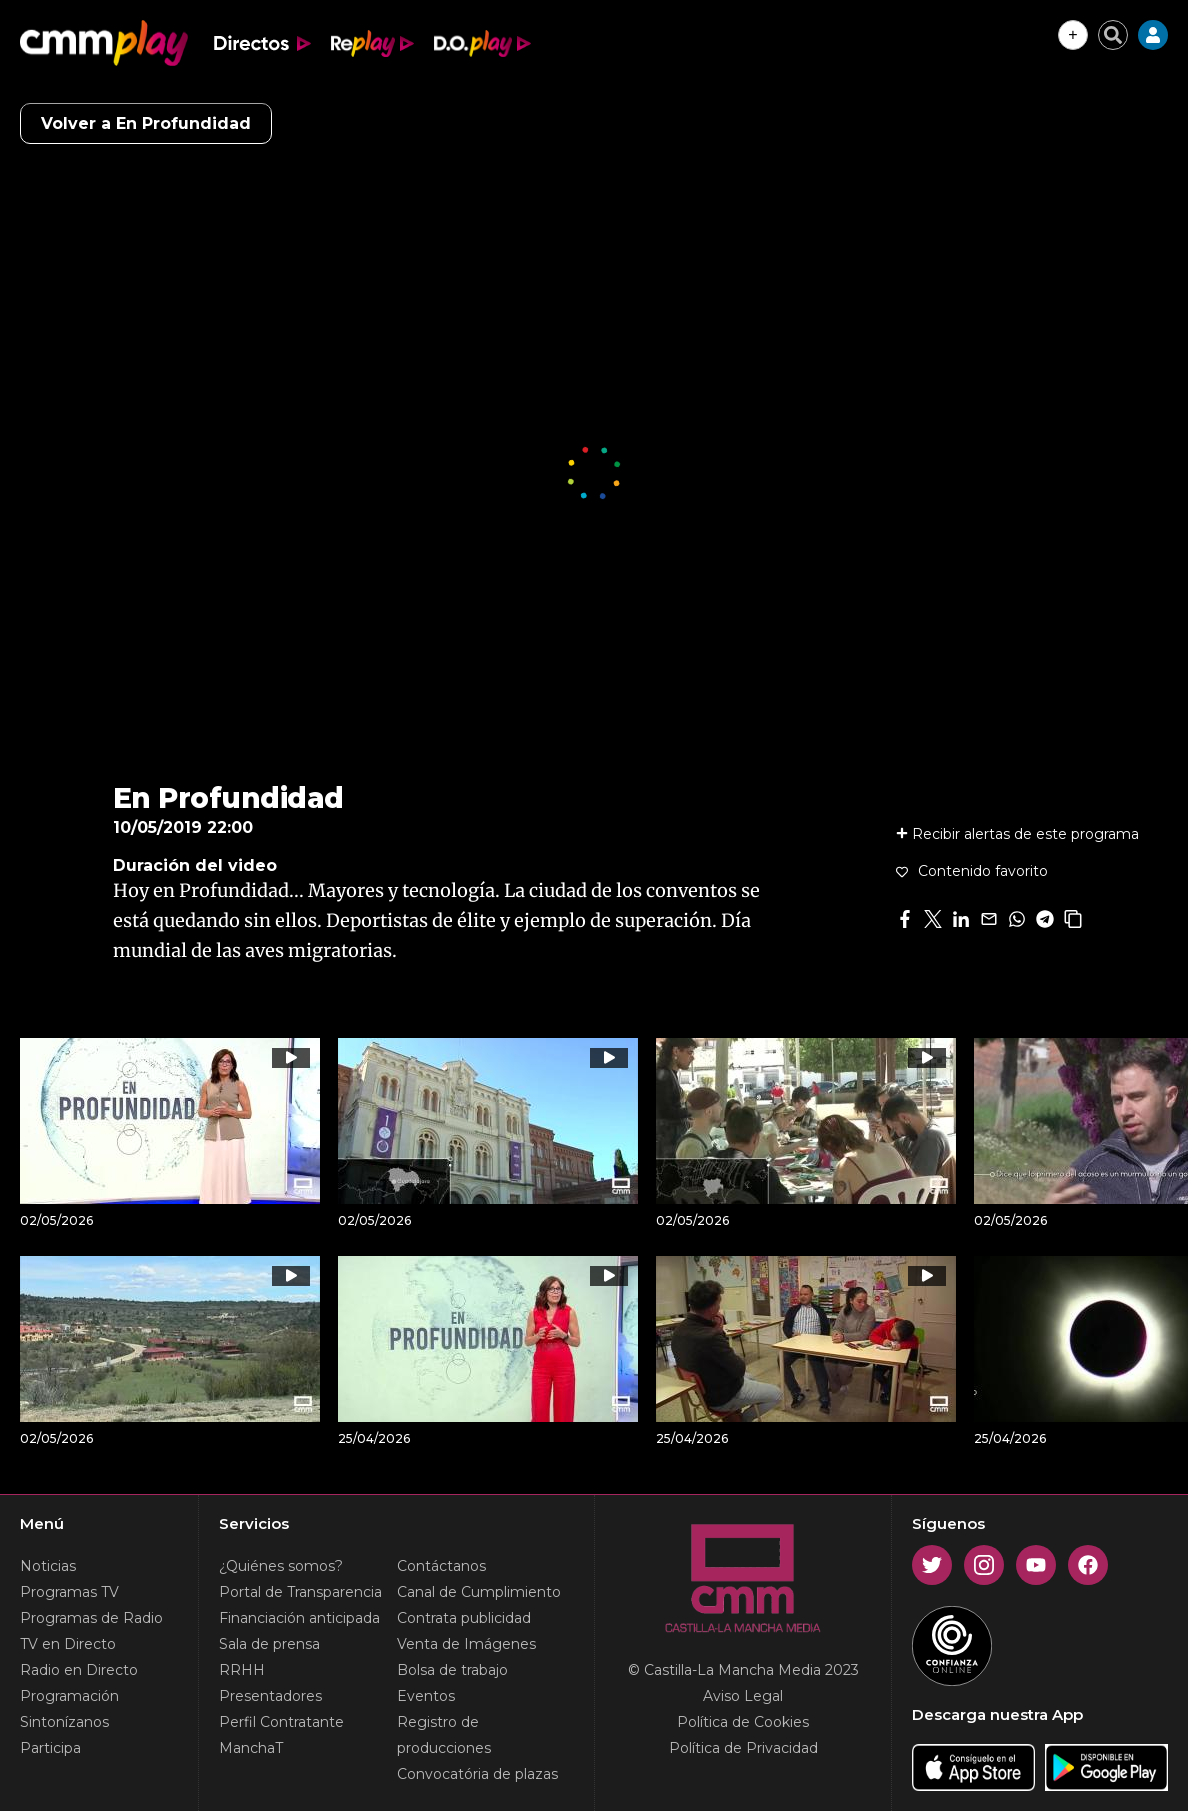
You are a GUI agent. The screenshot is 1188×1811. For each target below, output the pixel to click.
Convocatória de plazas (477, 1774)
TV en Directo (68, 1644)
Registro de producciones (444, 1735)
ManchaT (251, 1748)
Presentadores (270, 1696)
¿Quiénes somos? (281, 1566)
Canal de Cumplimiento (479, 1592)
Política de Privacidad (743, 1748)
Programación (69, 1696)
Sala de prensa (269, 1644)
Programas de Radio (91, 1618)
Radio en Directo (79, 1670)
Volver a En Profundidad (146, 123)
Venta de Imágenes (466, 1644)
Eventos (426, 1696)
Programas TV (69, 1592)
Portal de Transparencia (300, 1592)
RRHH (242, 1670)
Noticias (48, 1566)
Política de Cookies (743, 1722)
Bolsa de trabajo (452, 1670)
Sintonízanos (64, 1722)
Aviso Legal (743, 1696)
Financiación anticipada (299, 1618)
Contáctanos (441, 1566)
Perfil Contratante (281, 1722)
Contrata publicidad (464, 1618)
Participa (50, 1748)
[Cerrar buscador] (1113, 35)
